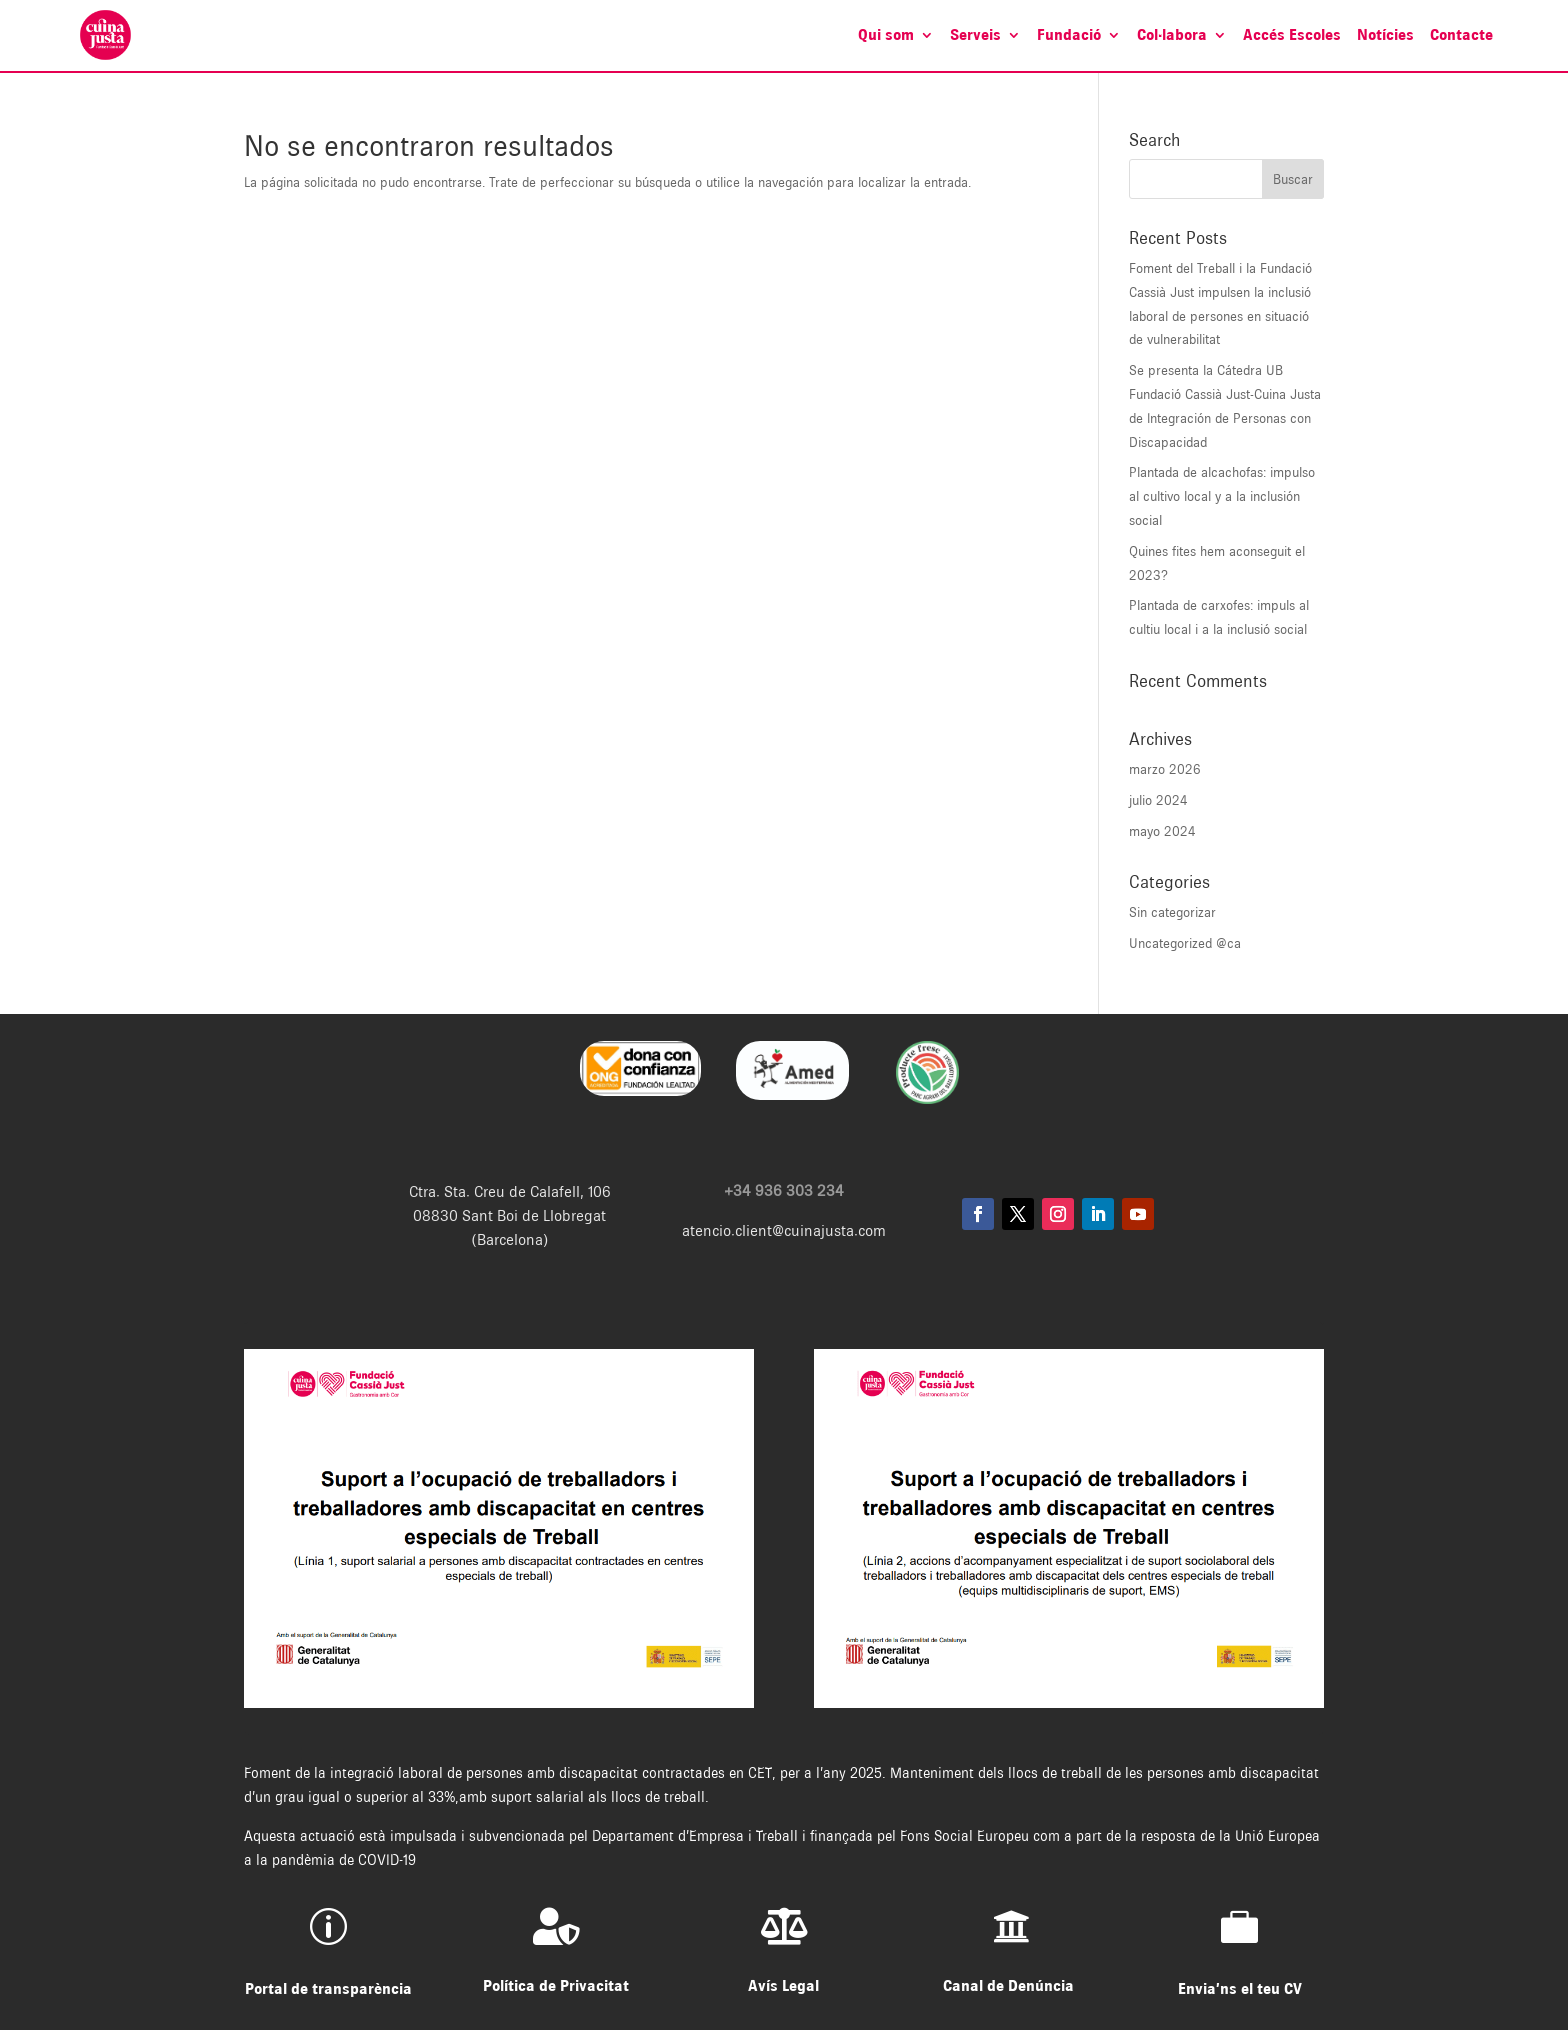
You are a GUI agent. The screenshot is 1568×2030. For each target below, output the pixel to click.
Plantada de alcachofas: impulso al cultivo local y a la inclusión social (1222, 496)
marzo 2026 (1165, 769)
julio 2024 (1158, 800)
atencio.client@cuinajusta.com (784, 1231)
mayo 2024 (1162, 831)
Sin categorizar (1172, 912)
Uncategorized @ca (1185, 943)
